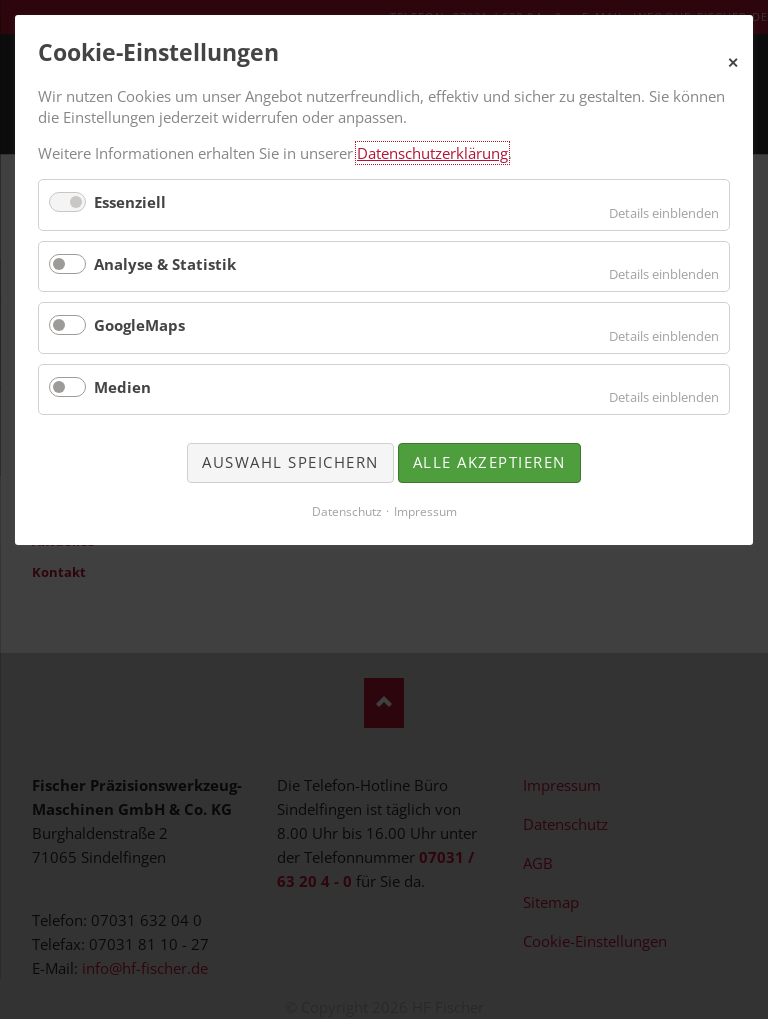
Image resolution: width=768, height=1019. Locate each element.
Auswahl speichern (290, 462)
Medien (122, 387)
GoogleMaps (139, 325)
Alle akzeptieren (489, 462)
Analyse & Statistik (165, 264)
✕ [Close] (733, 60)
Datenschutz (347, 511)
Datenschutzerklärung (432, 153)
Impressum (425, 511)
